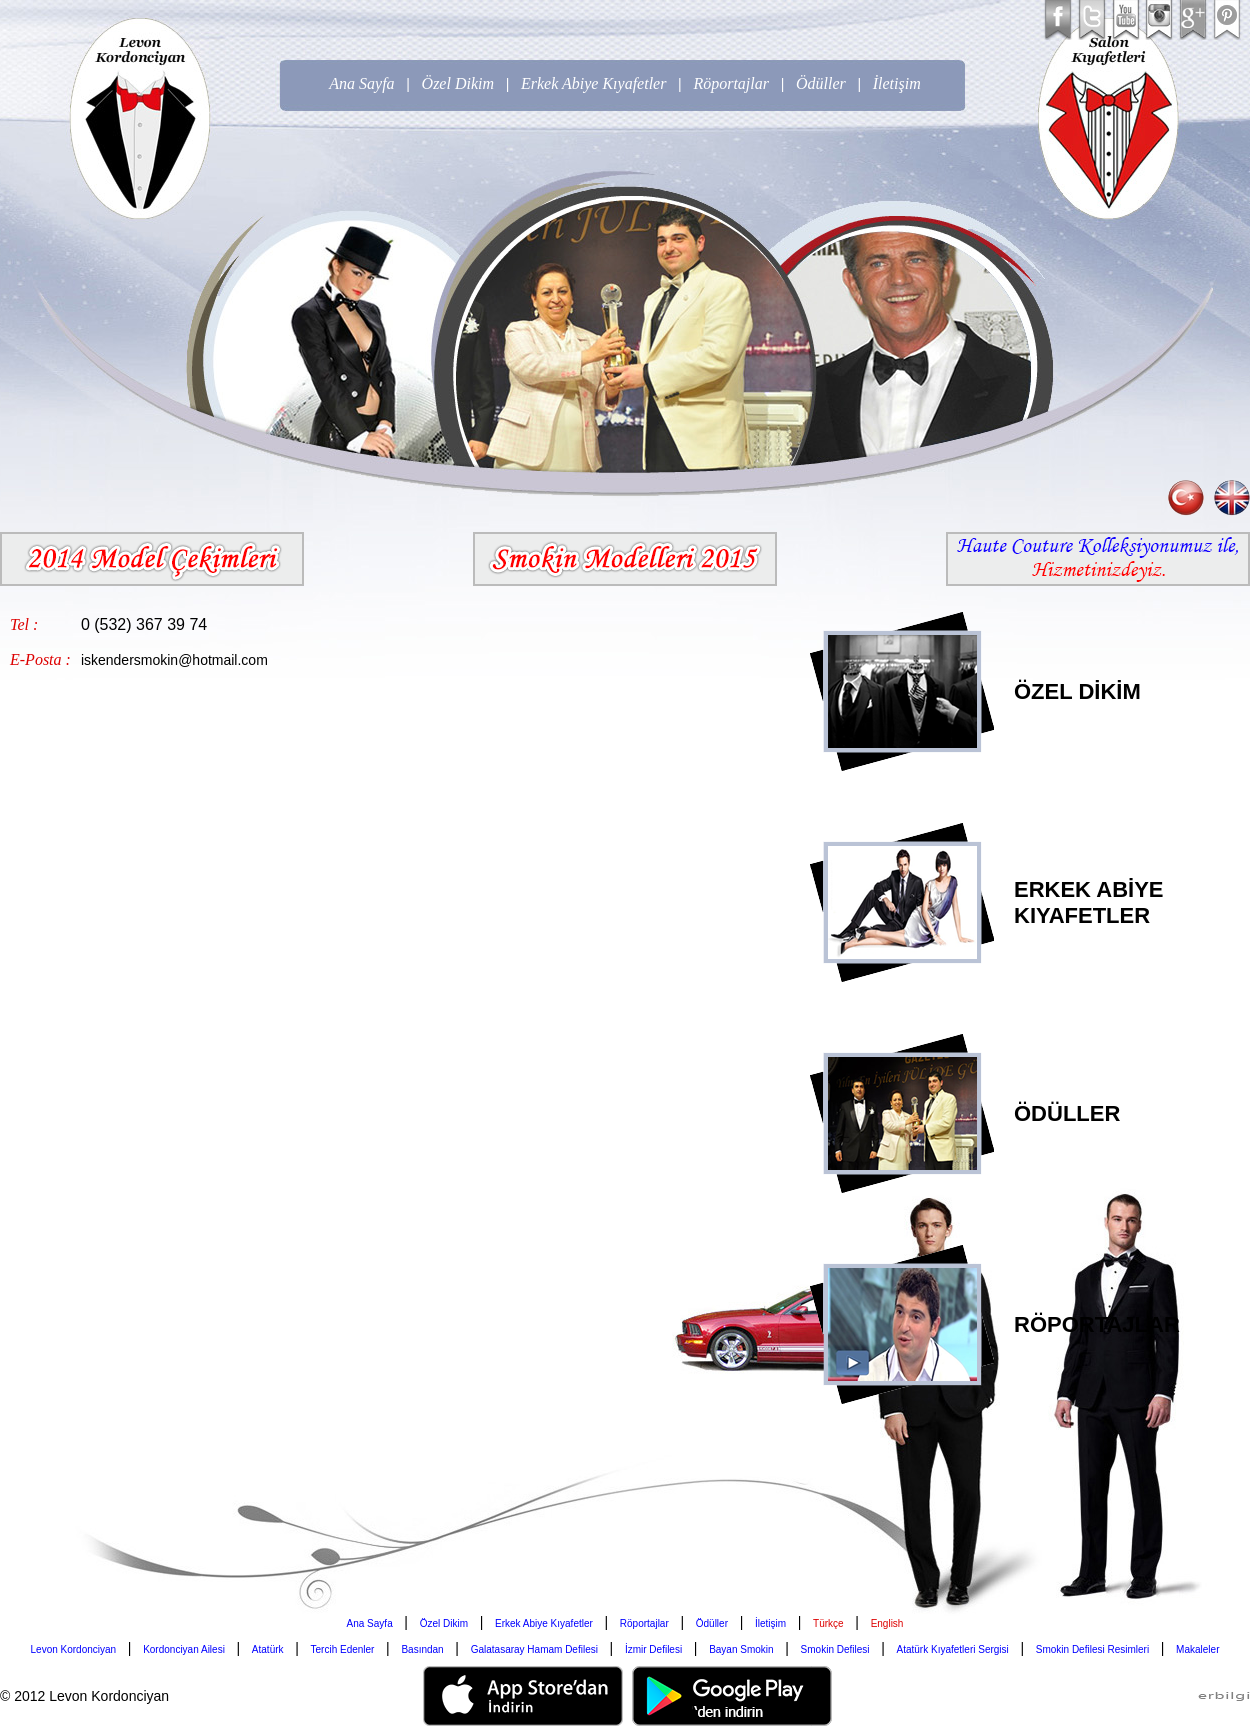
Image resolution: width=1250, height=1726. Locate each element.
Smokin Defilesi (835, 1649)
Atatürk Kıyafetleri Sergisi (953, 1649)
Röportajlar (731, 83)
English (887, 1623)
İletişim (897, 83)
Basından (422, 1649)
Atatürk (268, 1649)
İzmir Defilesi (653, 1649)
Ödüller (821, 83)
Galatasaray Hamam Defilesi (534, 1649)
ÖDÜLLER (1067, 1113)
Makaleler (1197, 1649)
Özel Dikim (458, 83)
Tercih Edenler (343, 1649)
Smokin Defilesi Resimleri (1092, 1649)
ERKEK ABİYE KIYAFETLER (1089, 902)
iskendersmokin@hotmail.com (174, 660)
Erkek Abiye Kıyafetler (593, 83)
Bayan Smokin (741, 1649)
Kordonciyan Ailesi (184, 1649)
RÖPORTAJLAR (1097, 1324)
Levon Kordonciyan (74, 1649)
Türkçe (828, 1623)
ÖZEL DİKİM (1077, 691)
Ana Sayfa (361, 83)
